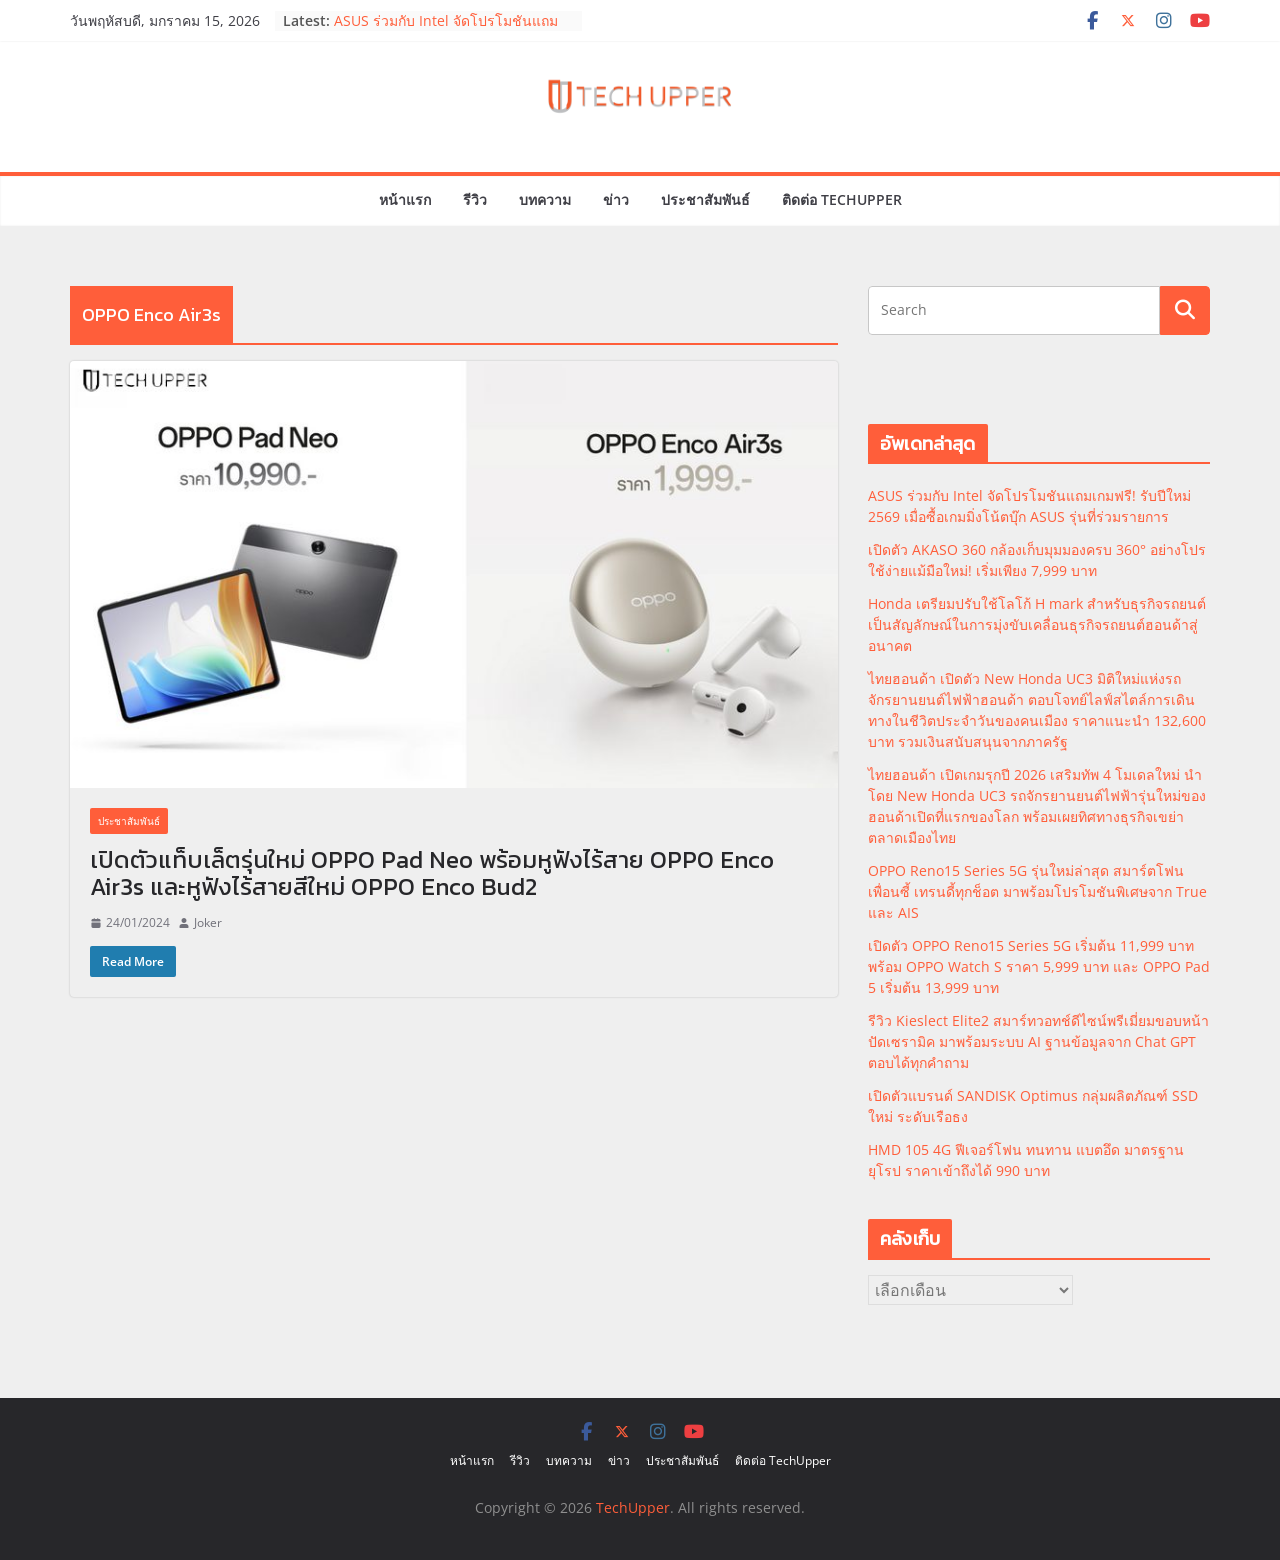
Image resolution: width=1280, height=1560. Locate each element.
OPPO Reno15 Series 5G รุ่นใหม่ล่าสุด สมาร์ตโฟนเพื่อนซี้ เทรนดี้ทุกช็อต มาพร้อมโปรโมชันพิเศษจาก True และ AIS (1037, 891)
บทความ (545, 199)
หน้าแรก (405, 199)
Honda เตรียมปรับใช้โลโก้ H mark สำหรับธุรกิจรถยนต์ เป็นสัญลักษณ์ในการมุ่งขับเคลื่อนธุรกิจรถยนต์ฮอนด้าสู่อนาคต (1037, 624)
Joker (208, 922)
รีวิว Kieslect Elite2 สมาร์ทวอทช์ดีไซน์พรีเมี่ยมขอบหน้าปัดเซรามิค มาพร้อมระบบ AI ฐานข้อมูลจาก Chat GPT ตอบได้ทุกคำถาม (1038, 1041)
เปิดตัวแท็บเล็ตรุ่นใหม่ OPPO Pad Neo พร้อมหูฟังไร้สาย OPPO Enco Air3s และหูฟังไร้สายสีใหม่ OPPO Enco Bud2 (432, 873)
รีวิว (475, 199)
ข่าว (616, 199)
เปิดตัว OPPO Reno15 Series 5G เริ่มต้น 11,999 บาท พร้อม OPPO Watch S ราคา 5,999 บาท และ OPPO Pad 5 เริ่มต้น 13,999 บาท (1039, 966)
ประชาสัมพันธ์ (705, 199)
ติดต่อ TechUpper (842, 199)
